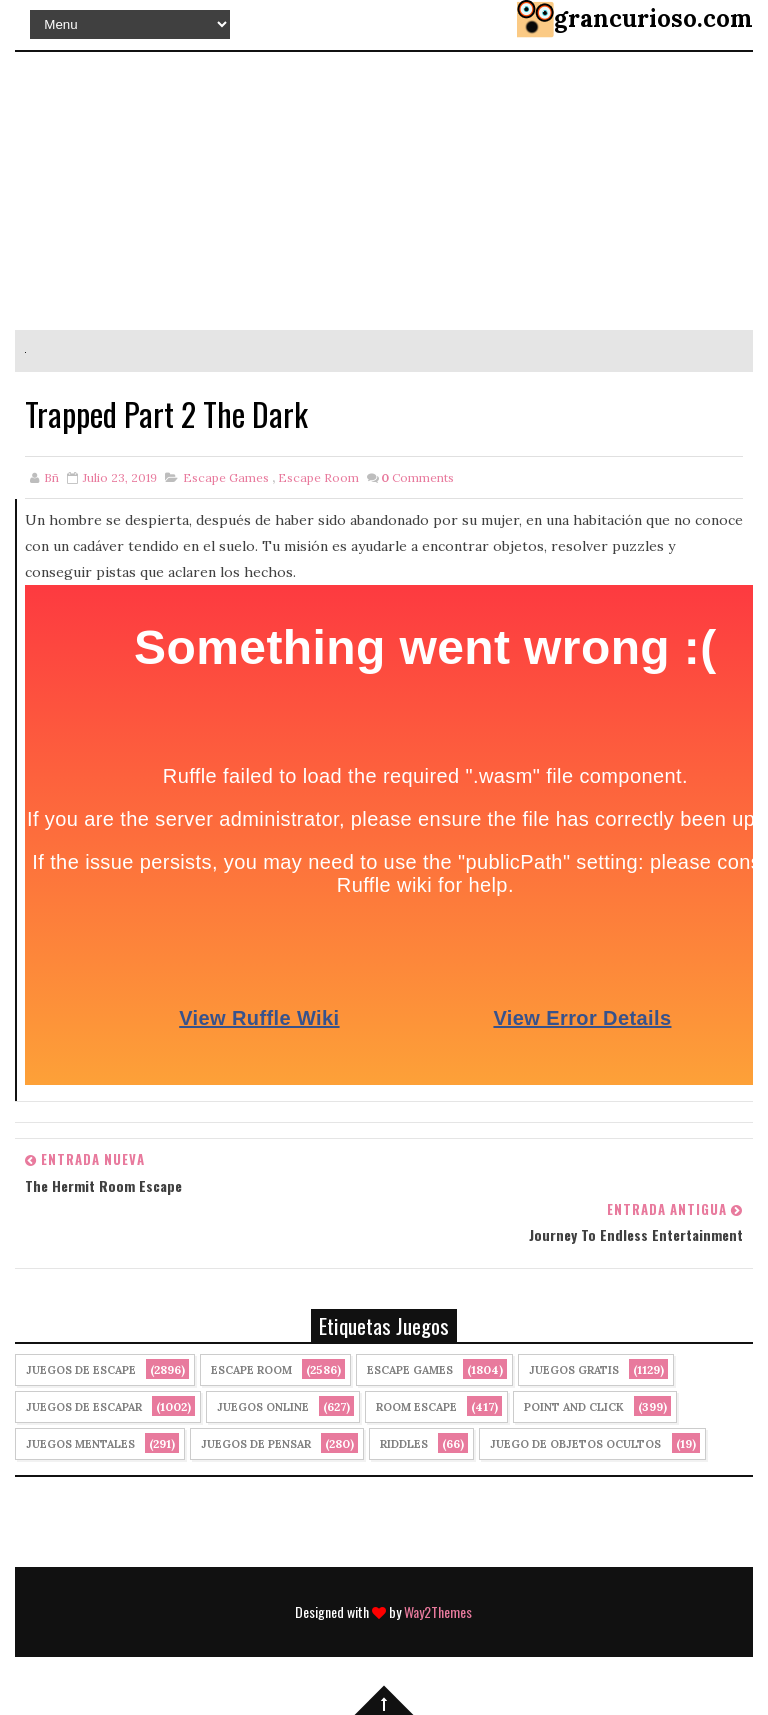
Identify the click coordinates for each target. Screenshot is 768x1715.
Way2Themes (438, 1611)
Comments (417, 477)
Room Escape (416, 1407)
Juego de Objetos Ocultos (575, 1444)
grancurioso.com (653, 18)
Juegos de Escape (81, 1370)
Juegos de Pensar (256, 1444)
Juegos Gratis (574, 1370)
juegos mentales (80, 1444)
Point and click (574, 1407)
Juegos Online (263, 1407)
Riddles (404, 1444)
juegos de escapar (84, 1407)
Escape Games (226, 477)
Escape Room (318, 477)
